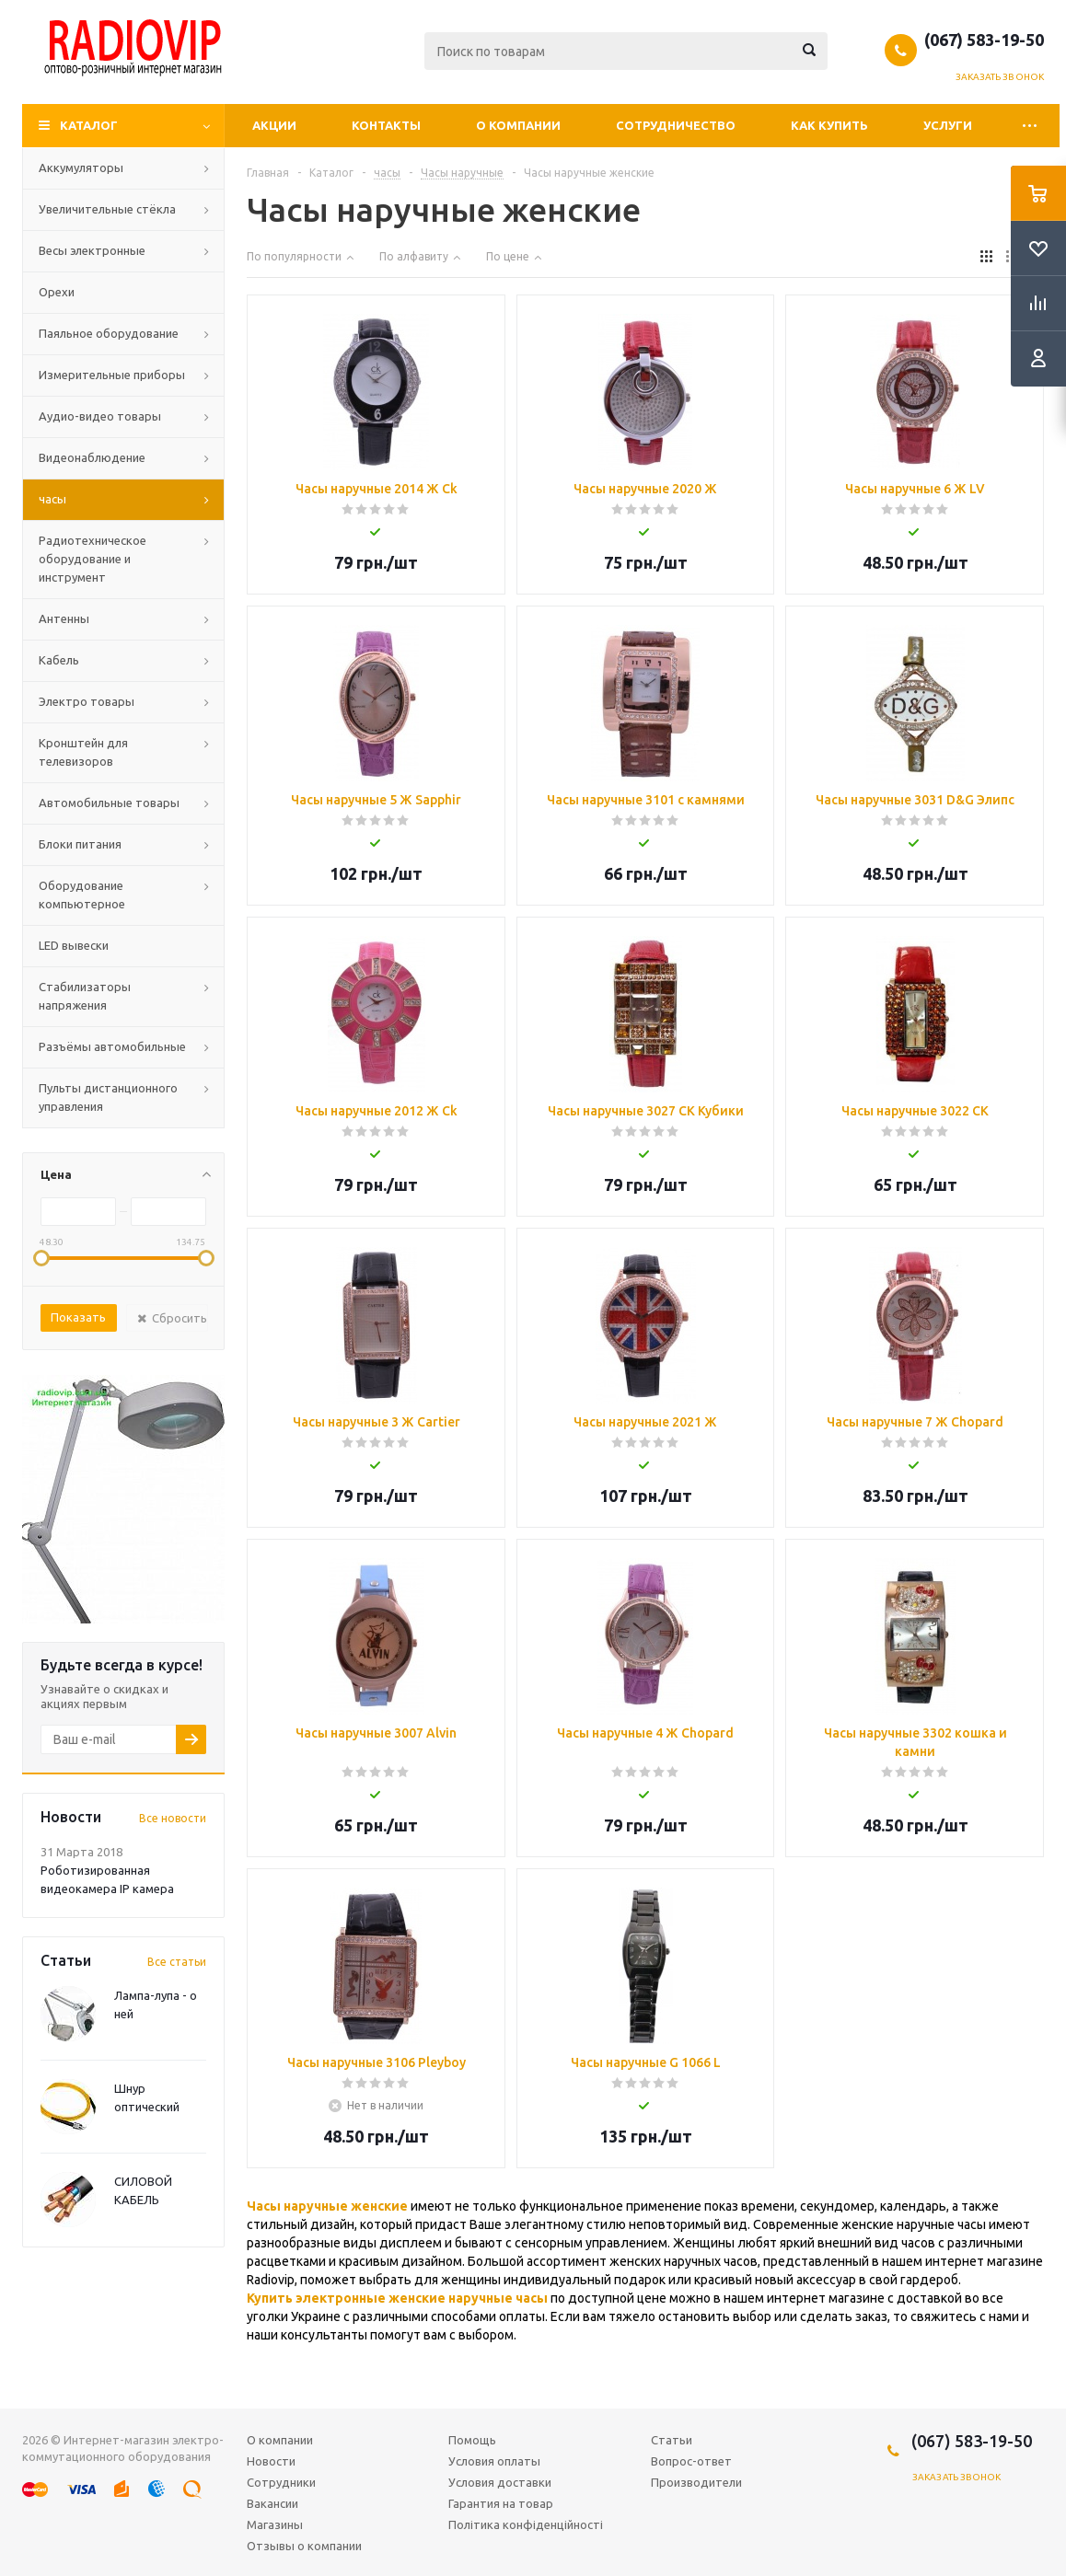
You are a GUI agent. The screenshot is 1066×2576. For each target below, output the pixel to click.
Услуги (947, 125)
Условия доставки (499, 2482)
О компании (518, 125)
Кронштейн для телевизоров (83, 752)
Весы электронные (92, 250)
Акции (274, 125)
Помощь (472, 2439)
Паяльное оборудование (109, 333)
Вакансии (272, 2503)
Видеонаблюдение (92, 457)
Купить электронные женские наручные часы (397, 2298)
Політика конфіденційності (525, 2524)
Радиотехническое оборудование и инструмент (92, 558)
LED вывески (74, 945)
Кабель (59, 659)
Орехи (57, 291)
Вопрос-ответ (691, 2461)
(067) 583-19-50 (984, 39)
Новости (271, 2461)
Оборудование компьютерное (82, 894)
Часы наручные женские (327, 2206)
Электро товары (86, 701)
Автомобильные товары (109, 802)
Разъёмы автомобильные (112, 1046)
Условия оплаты (494, 2461)
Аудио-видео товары (100, 416)
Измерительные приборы (112, 374)
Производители (696, 2482)
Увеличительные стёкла (107, 208)
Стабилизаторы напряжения (85, 995)
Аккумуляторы (81, 167)
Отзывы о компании (304, 2545)
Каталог (89, 125)
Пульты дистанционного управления (108, 1097)
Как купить (829, 125)
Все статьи (176, 1962)
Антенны (64, 618)
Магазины (275, 2524)
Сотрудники (281, 2482)
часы (52, 498)
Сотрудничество (676, 125)
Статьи (671, 2439)
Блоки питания (80, 843)
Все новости (172, 1818)
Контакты (386, 125)
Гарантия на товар (500, 2503)
